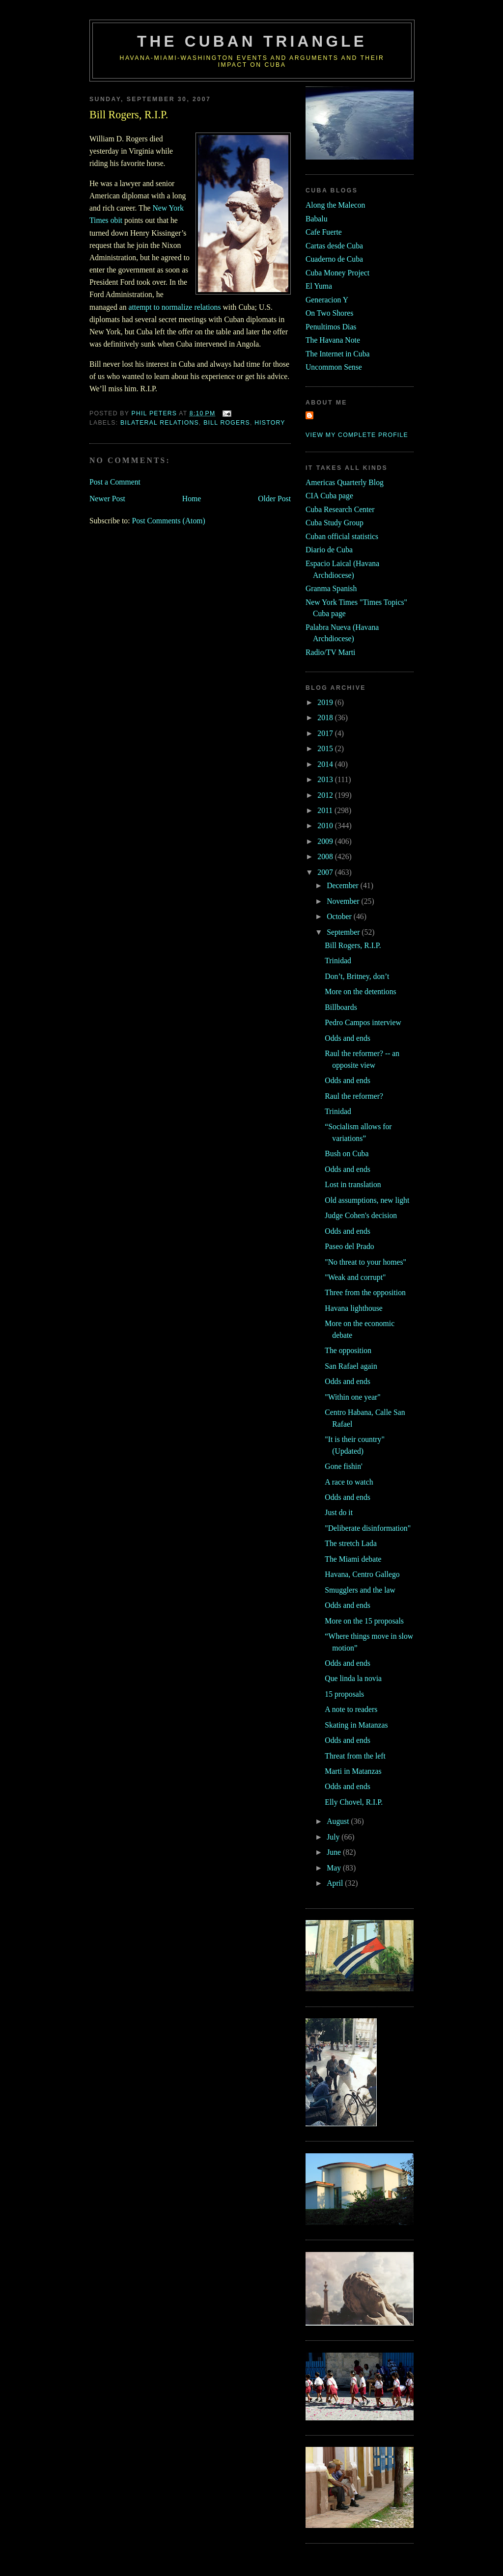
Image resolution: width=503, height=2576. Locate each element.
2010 (326, 825)
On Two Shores (329, 313)
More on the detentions (360, 991)
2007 (326, 872)
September (344, 932)
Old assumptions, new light (367, 1200)
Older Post (274, 498)
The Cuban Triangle (252, 41)
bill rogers (226, 422)
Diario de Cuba (329, 549)
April (336, 1883)
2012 (326, 795)
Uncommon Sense (334, 367)
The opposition (348, 1350)
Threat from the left (355, 1756)
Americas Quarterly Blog (345, 482)
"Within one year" (352, 1397)
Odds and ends (347, 1038)
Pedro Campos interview (363, 1022)
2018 (326, 717)
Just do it (339, 1512)
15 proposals (344, 1694)
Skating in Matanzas (356, 1725)
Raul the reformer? (354, 1096)
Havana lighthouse (353, 1308)
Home (191, 498)
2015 (326, 748)
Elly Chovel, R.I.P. (354, 1802)
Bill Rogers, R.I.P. (353, 945)
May (335, 1868)
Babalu (317, 219)
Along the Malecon (335, 205)
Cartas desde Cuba (334, 246)
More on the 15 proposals (364, 1621)
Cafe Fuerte (324, 232)
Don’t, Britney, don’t (357, 976)
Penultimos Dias (331, 327)
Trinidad (338, 960)
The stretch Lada (351, 1543)
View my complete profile (357, 435)
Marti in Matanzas (353, 1771)
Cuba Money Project (337, 273)
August (339, 1821)
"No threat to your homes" (365, 1262)
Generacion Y (327, 300)
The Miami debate (353, 1559)
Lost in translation (353, 1184)
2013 (326, 779)
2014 (326, 764)
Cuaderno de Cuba (334, 259)
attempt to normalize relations (174, 307)
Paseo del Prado (349, 1246)
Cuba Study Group (334, 522)
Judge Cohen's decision (361, 1215)
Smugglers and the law (360, 1590)
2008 (326, 856)
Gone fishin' (344, 1466)
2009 (326, 841)
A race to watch (349, 1482)
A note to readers (351, 1709)
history (269, 422)
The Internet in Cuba (338, 354)
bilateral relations (159, 422)
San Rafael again (351, 1366)
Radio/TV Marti (330, 652)
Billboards (341, 1007)
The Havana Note (333, 340)
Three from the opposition (365, 1292)
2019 (326, 702)
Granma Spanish (331, 588)
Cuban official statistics (342, 536)
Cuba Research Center (340, 509)
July (334, 1837)
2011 (326, 810)
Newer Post (107, 498)
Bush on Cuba (346, 1153)
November (344, 901)
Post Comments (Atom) (168, 520)
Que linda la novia (353, 1678)
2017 (326, 733)
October (340, 916)
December (344, 885)
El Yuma (319, 286)
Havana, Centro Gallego (362, 1574)
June (335, 1852)
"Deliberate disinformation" (368, 1528)
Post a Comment (114, 482)
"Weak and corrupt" (355, 1277)
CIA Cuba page (329, 495)
